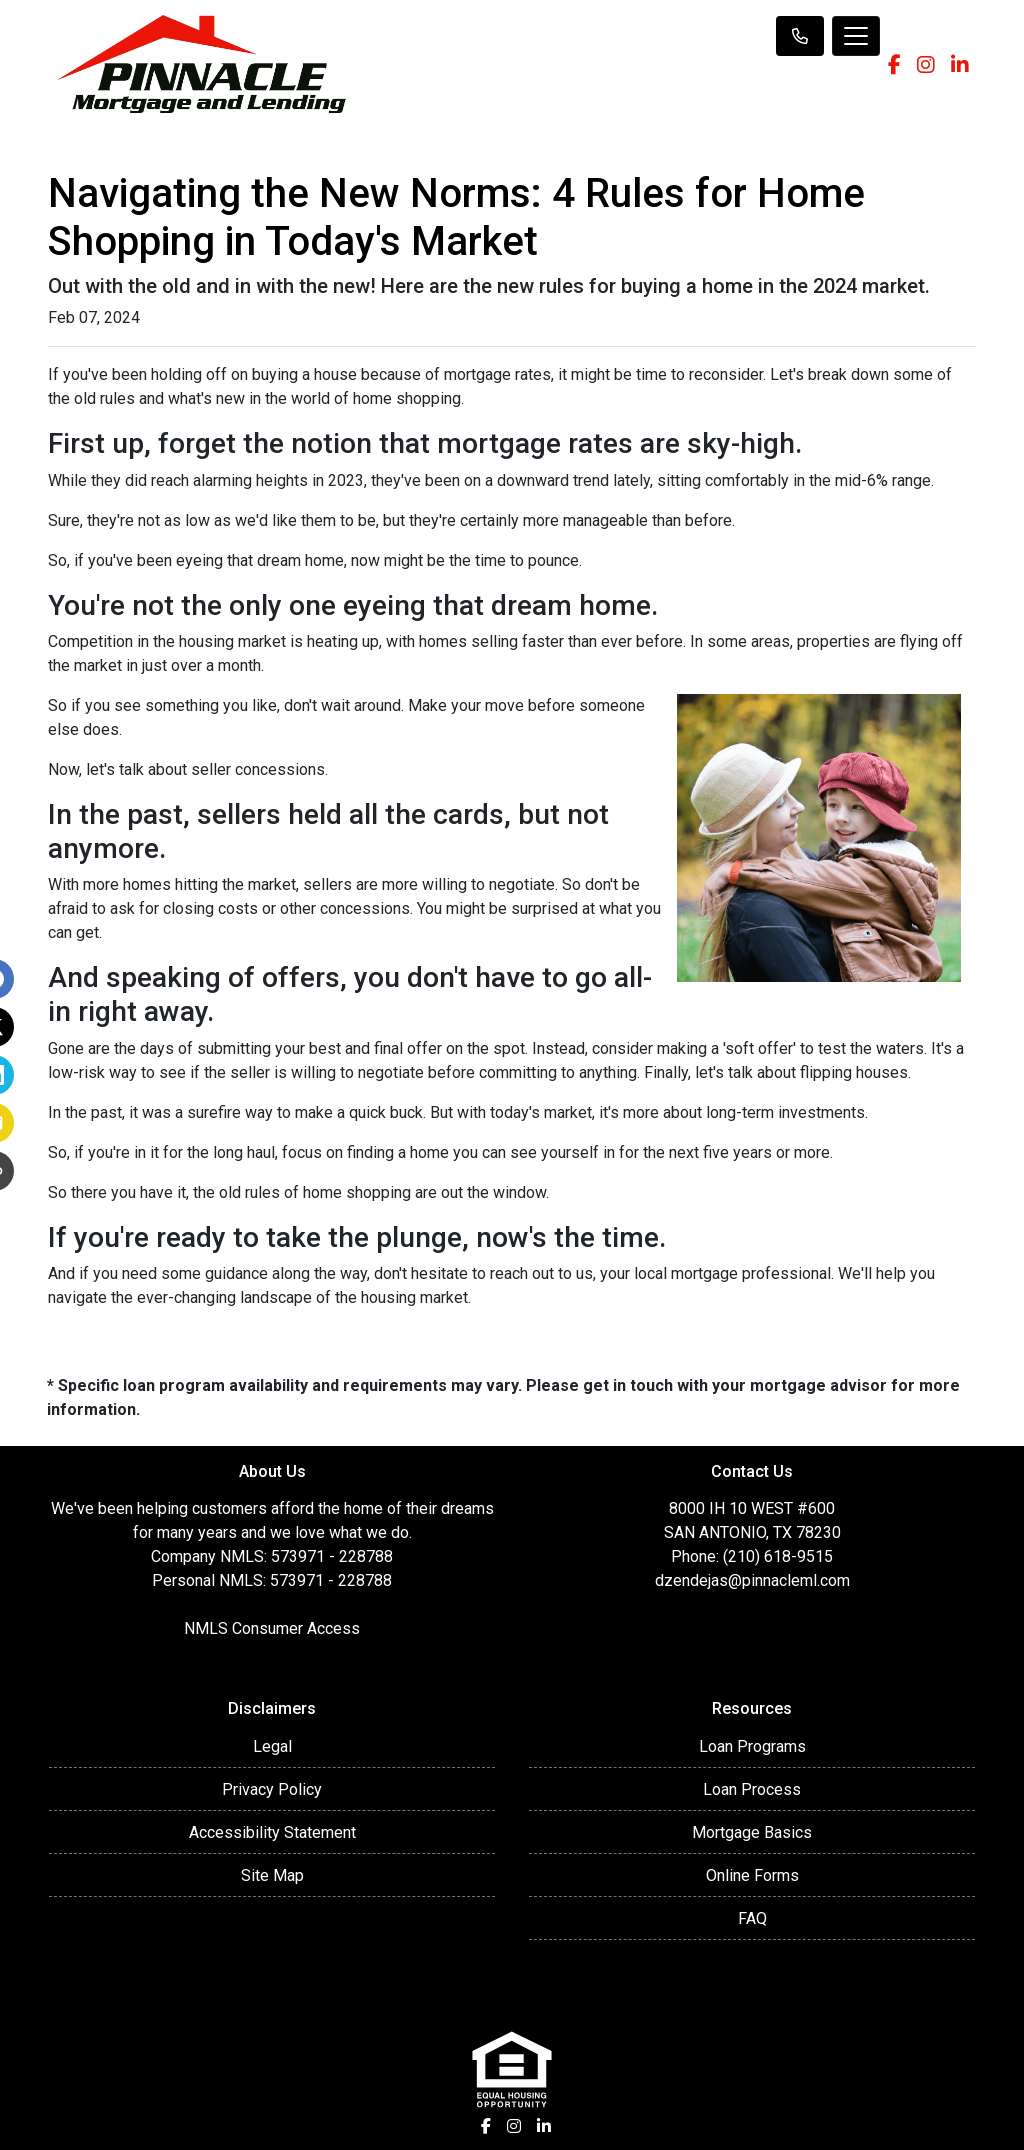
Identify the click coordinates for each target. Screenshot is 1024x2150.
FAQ (752, 1918)
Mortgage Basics (752, 1832)
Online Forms (752, 1875)
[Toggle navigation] (856, 36)
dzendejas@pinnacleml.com (752, 1580)
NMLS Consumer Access (272, 1628)
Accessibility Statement (272, 1832)
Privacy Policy (272, 1789)
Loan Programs (752, 1746)
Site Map (272, 1875)
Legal (272, 1746)
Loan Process (752, 1789)
